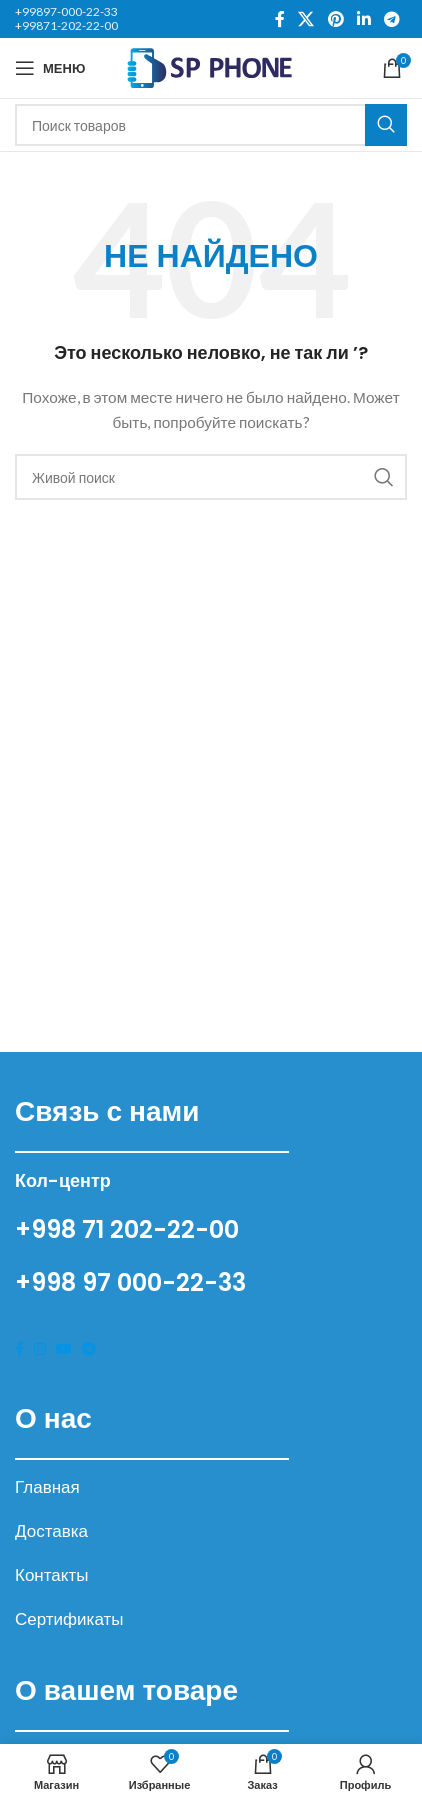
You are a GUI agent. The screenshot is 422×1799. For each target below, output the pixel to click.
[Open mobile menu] (50, 68)
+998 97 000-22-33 (130, 1282)
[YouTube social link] (64, 1349)
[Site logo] (211, 66)
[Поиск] (211, 125)
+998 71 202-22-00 (127, 1229)
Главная (47, 1486)
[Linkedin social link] (363, 19)
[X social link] (306, 19)
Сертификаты (69, 1618)
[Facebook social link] (280, 19)
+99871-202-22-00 (66, 25)
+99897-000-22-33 (66, 11)
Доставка (51, 1530)
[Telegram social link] (392, 19)
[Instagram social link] (40, 1349)
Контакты (51, 1574)
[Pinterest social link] (335, 19)
